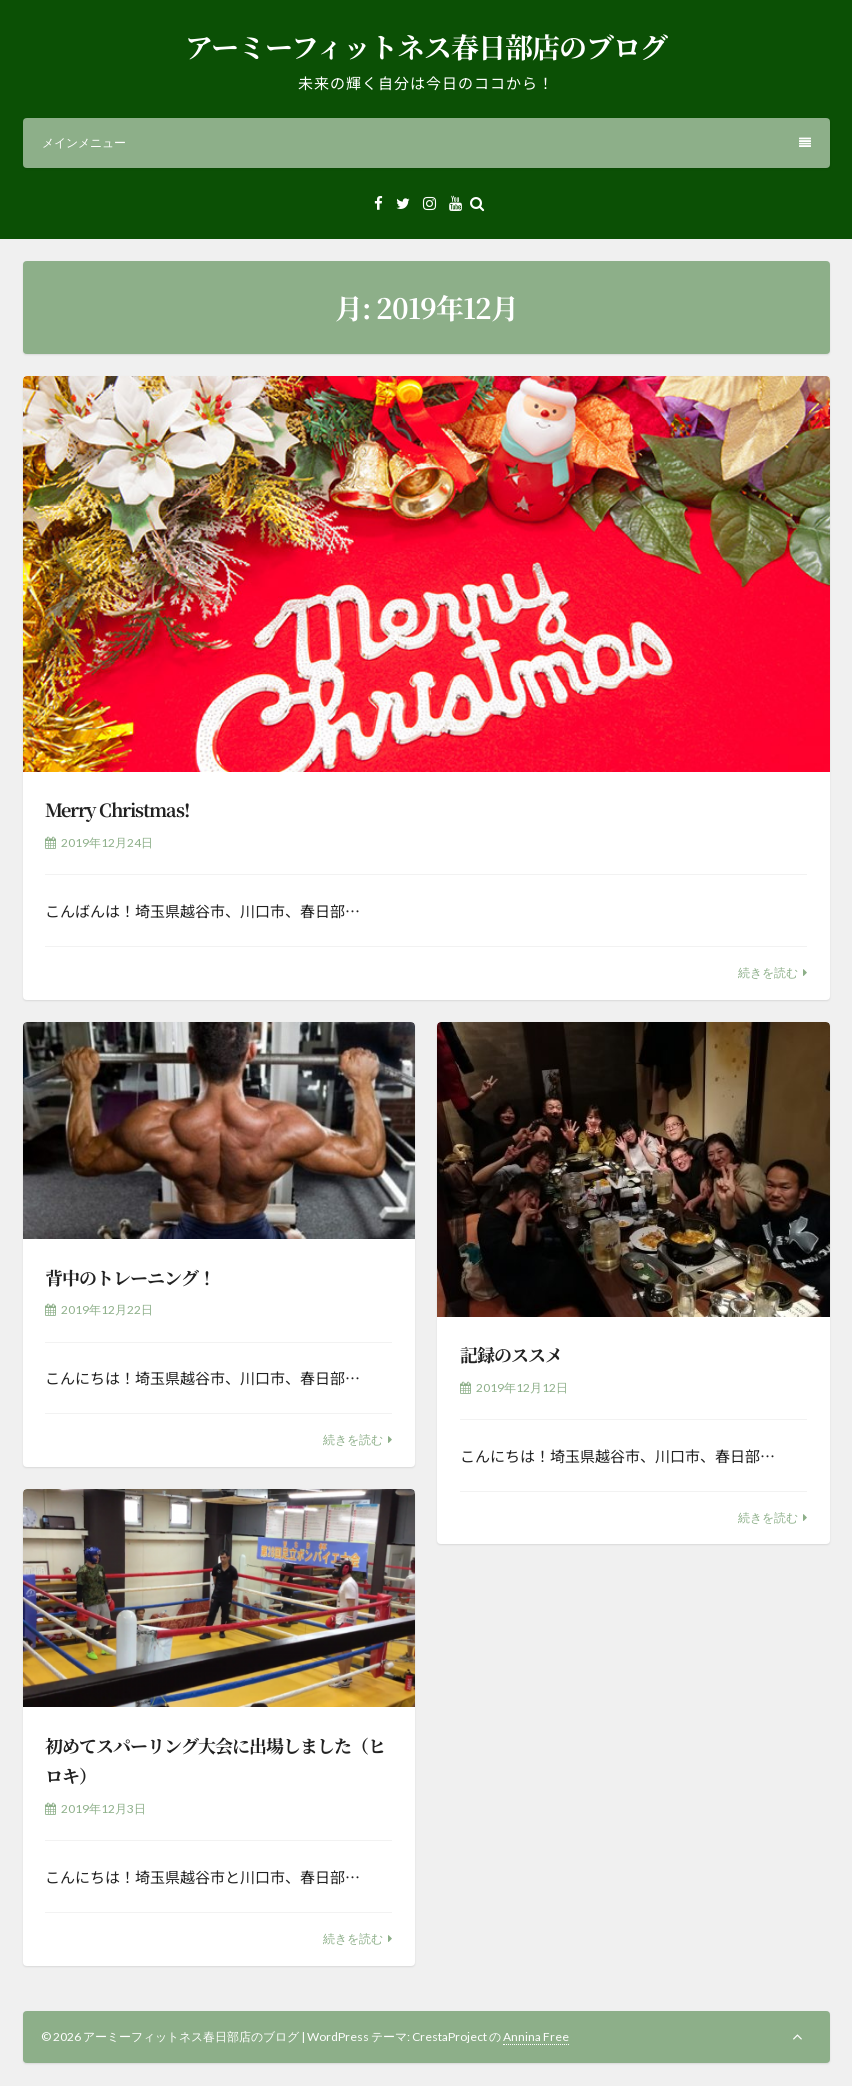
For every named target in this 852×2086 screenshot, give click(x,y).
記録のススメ (511, 1354)
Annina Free (536, 2036)
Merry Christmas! (117, 809)
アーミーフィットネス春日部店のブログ (426, 46)
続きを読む (768, 972)
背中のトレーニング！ (130, 1277)
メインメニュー (426, 142)
